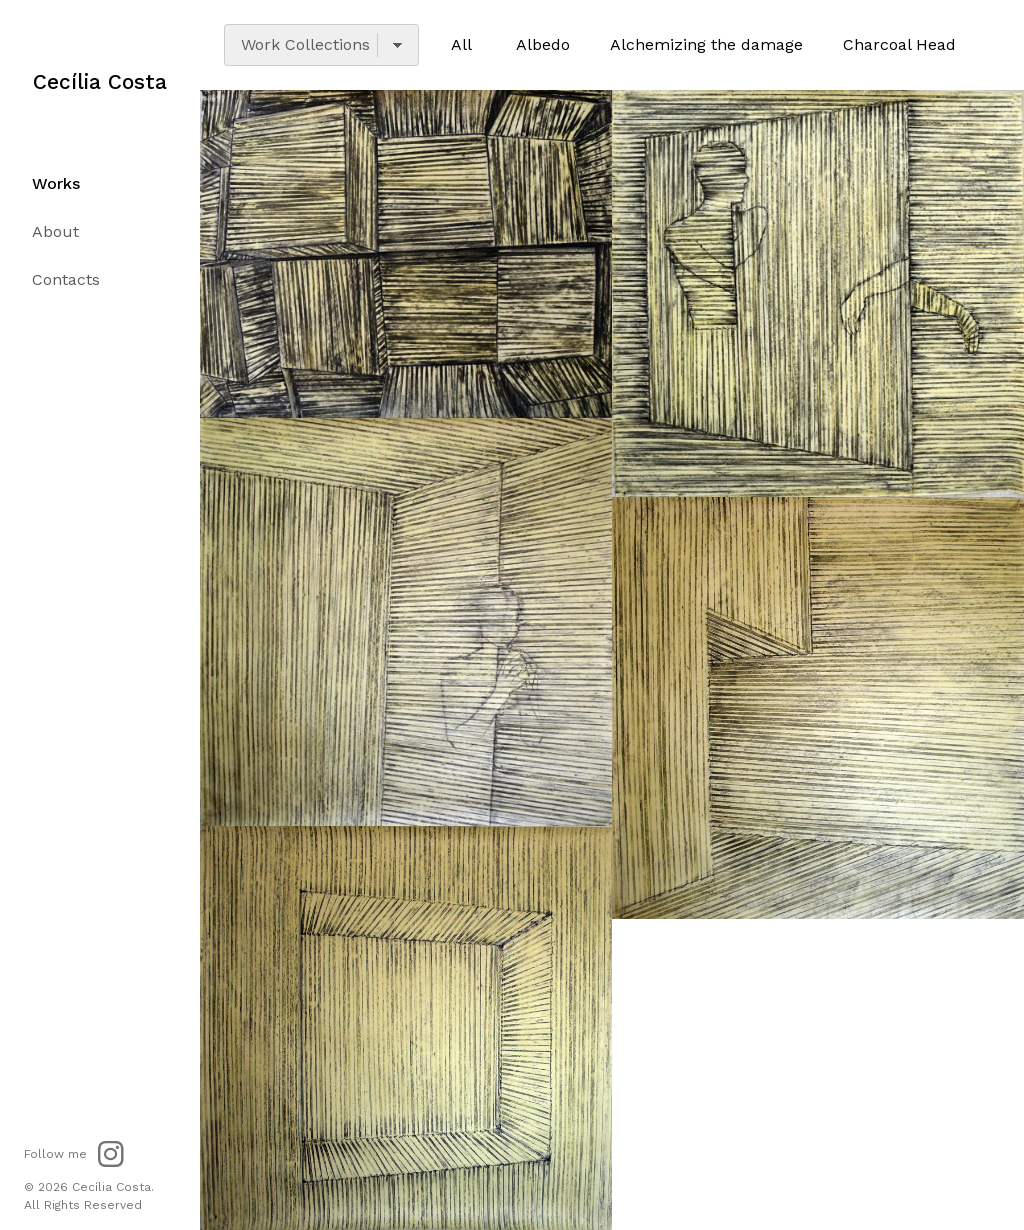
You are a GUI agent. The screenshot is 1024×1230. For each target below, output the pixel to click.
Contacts (66, 280)
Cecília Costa (100, 82)
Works (56, 184)
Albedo (543, 44)
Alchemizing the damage (706, 44)
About (55, 232)
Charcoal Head (899, 44)
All (461, 44)
